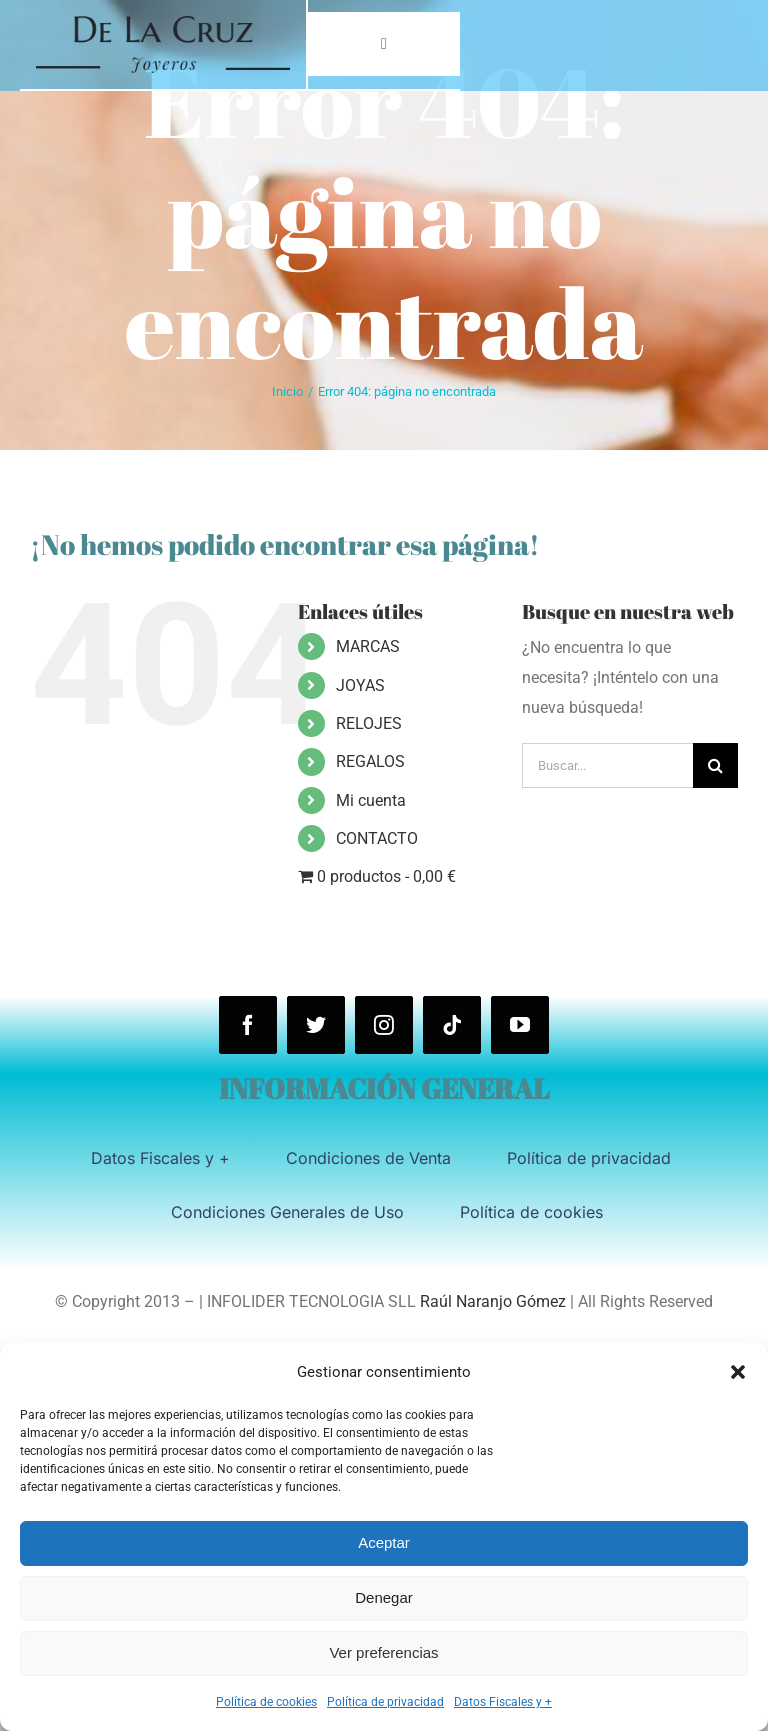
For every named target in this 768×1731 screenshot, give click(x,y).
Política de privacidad (385, 1702)
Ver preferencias (383, 1652)
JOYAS (360, 685)
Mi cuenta (371, 800)
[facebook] (248, 1025)
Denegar (384, 1597)
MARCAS (368, 646)
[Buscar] (715, 765)
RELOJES (369, 723)
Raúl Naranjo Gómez (493, 1301)
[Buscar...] (607, 765)
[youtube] (520, 1025)
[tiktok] (452, 1025)
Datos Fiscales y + (503, 1702)
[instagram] (384, 1025)
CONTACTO (377, 838)
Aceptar (384, 1542)
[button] (738, 1372)
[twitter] (316, 1025)
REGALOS (370, 761)
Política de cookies (266, 1702)
